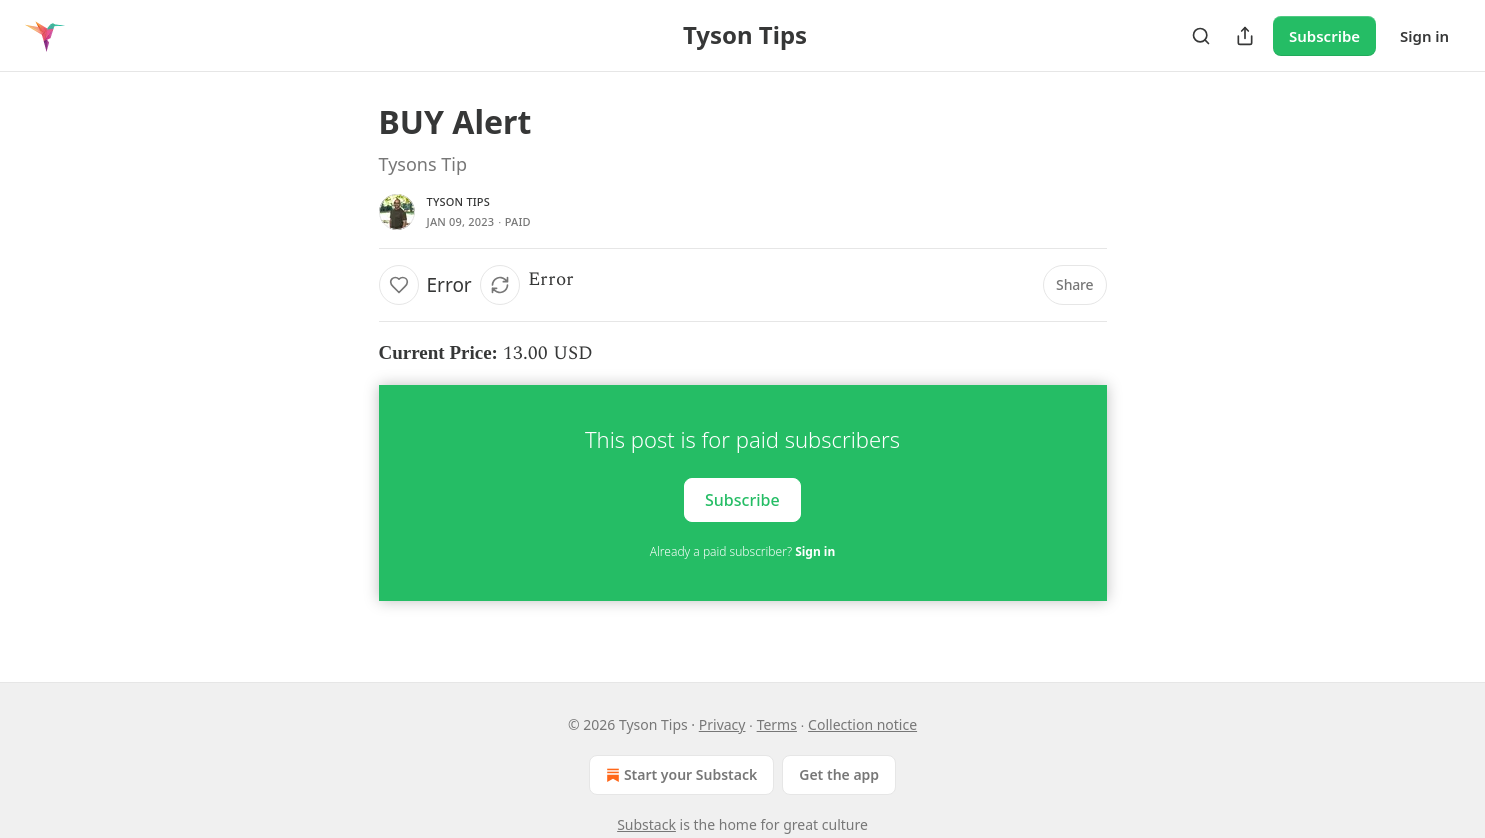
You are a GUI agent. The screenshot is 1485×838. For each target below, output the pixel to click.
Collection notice (862, 724)
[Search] (1201, 36)
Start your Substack (679, 775)
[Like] (399, 285)
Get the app (839, 774)
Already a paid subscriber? (742, 551)
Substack (646, 824)
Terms (777, 724)
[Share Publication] (1245, 36)
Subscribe (1324, 36)
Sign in (1424, 36)
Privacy (722, 724)
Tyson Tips (459, 201)
